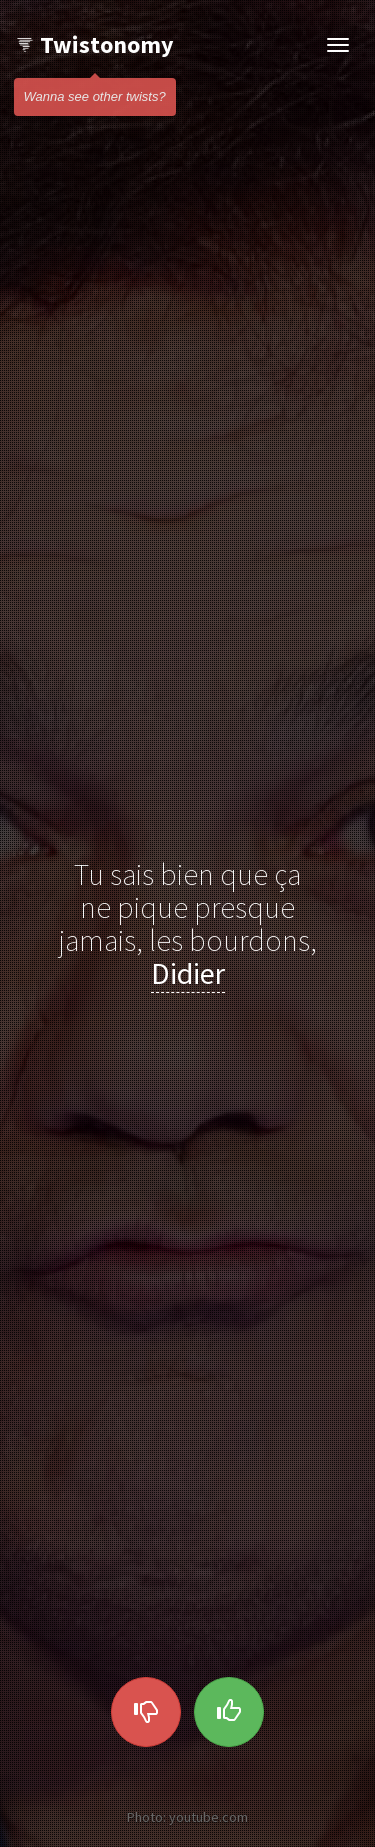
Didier (188, 973)
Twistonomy (94, 44)
